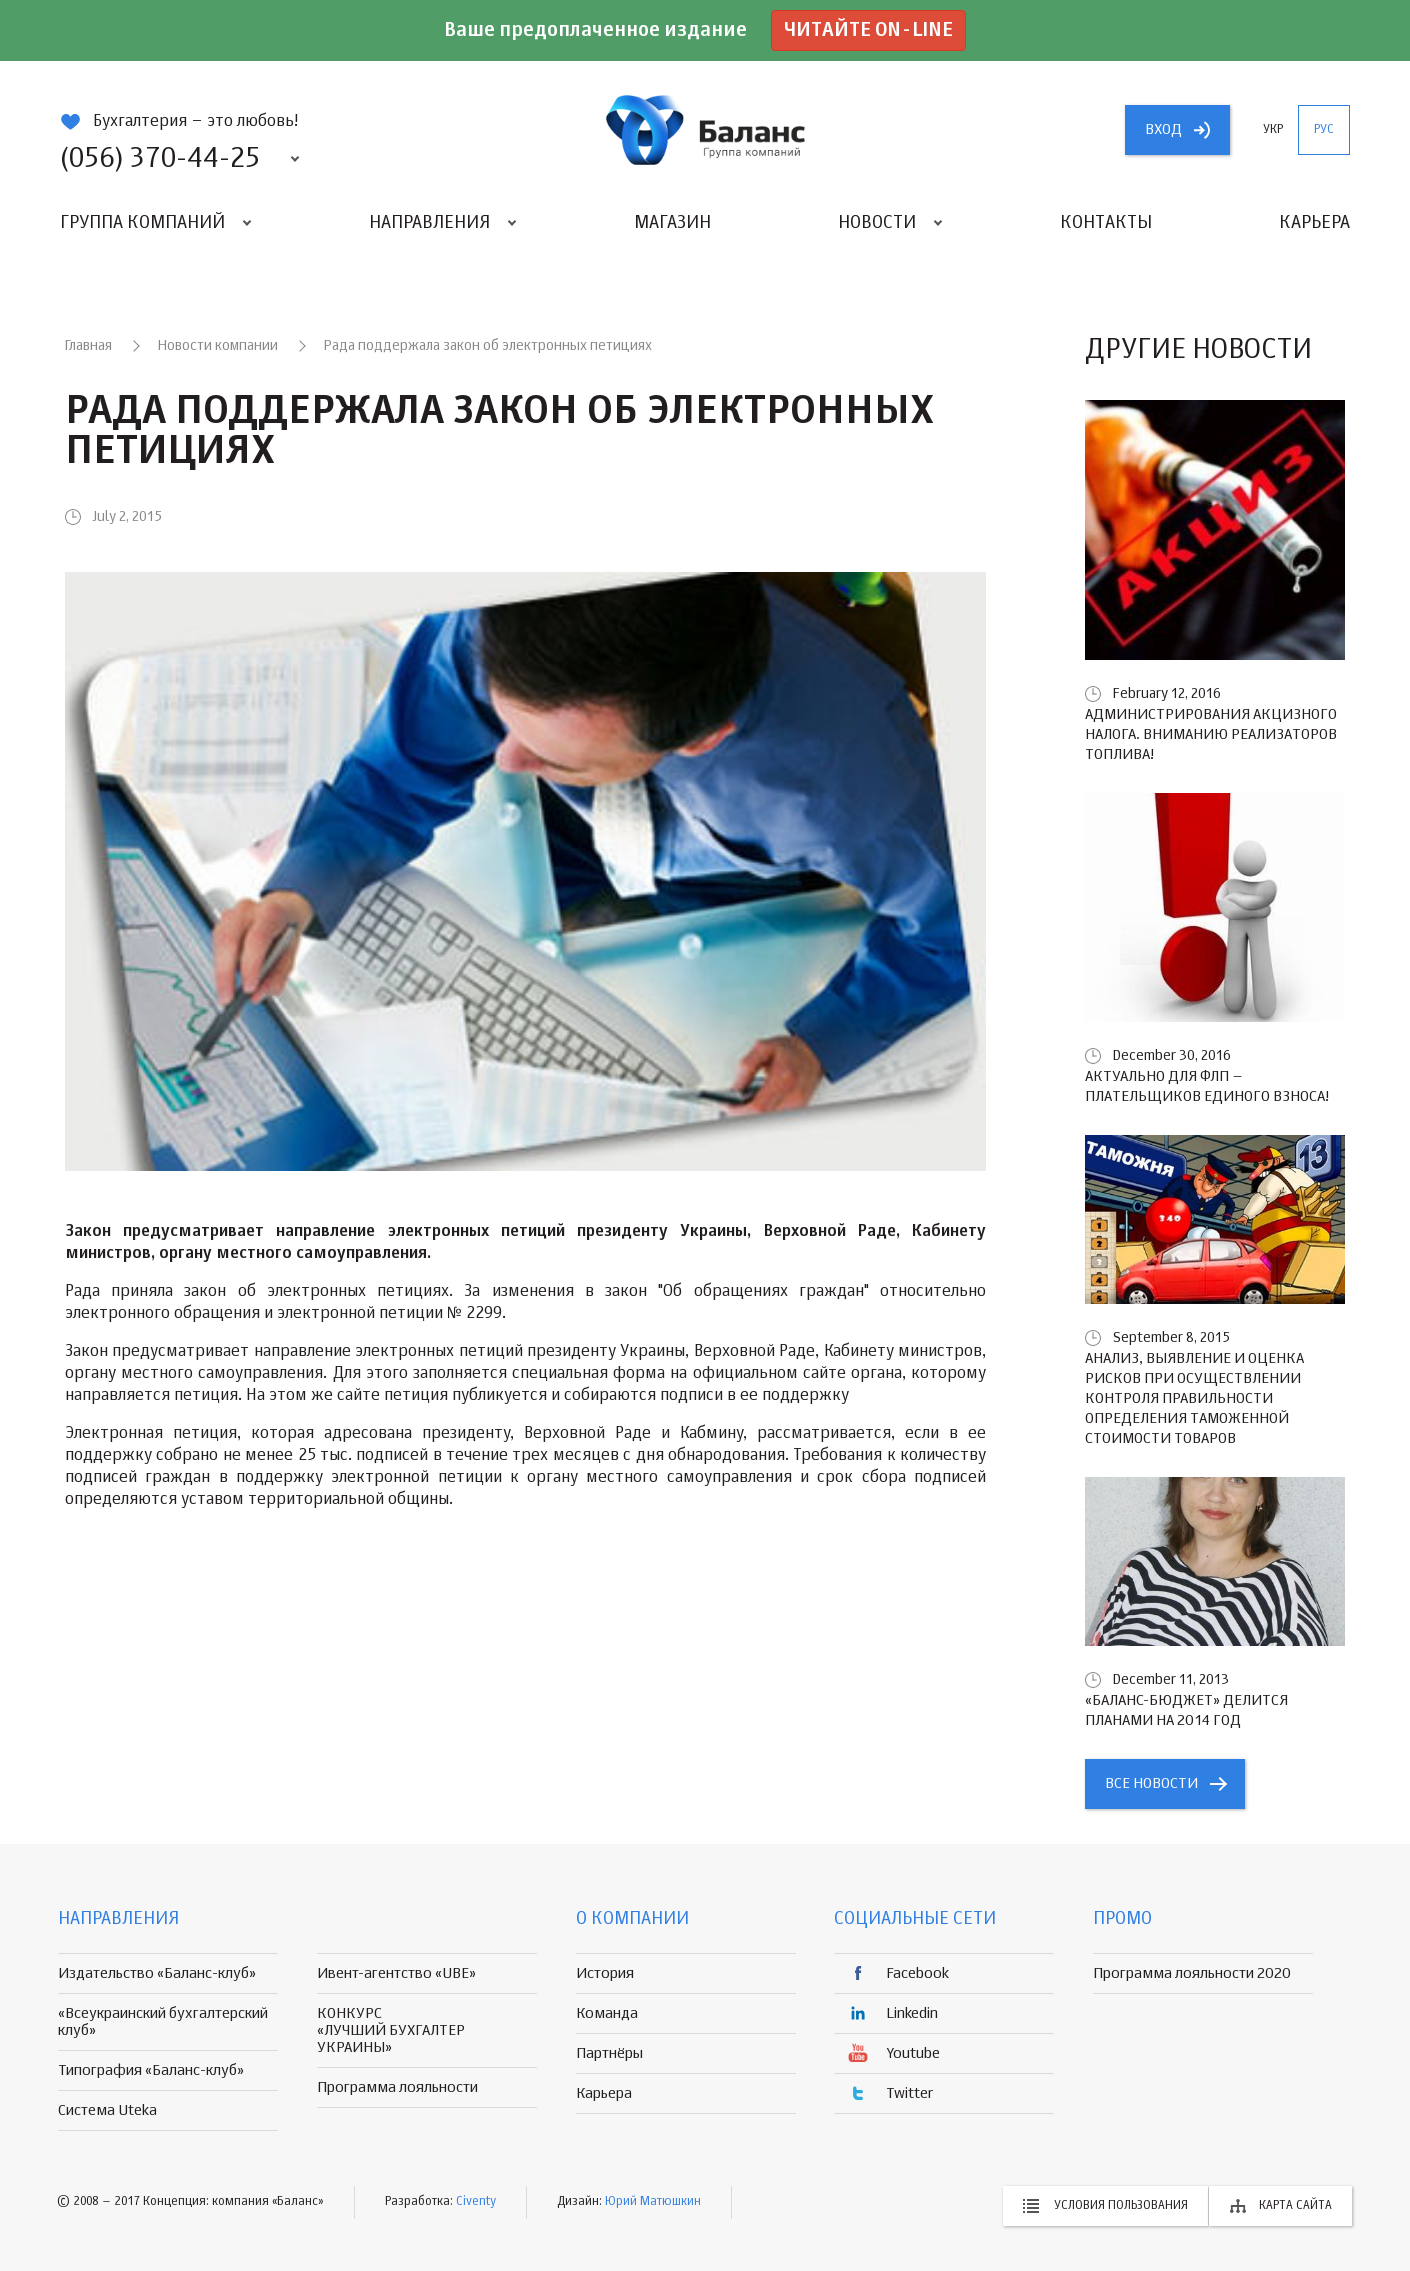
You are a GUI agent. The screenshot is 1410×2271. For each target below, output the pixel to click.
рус (1324, 130)
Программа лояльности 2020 (1192, 1973)
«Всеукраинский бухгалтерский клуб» (163, 2022)
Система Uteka (107, 2110)
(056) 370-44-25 (160, 159)
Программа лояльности (397, 2087)
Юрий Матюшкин (653, 2202)
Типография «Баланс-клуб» (151, 2070)
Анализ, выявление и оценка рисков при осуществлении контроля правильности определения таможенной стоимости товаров (1194, 1398)
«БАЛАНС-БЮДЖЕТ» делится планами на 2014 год (1186, 1710)
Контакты (1106, 223)
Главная (88, 346)
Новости (877, 223)
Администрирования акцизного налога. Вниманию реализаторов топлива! (1211, 734)
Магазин (672, 223)
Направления (429, 223)
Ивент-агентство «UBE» (396, 1973)
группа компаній (705, 130)
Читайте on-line (868, 30)
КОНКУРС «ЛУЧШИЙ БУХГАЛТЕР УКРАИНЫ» (391, 2030)
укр (1273, 130)
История (605, 1973)
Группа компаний (142, 223)
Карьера (1314, 223)
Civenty (476, 2202)
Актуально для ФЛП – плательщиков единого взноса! (1207, 1086)
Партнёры (609, 2053)
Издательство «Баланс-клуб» (157, 1973)
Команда (607, 2013)
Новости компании (218, 346)
